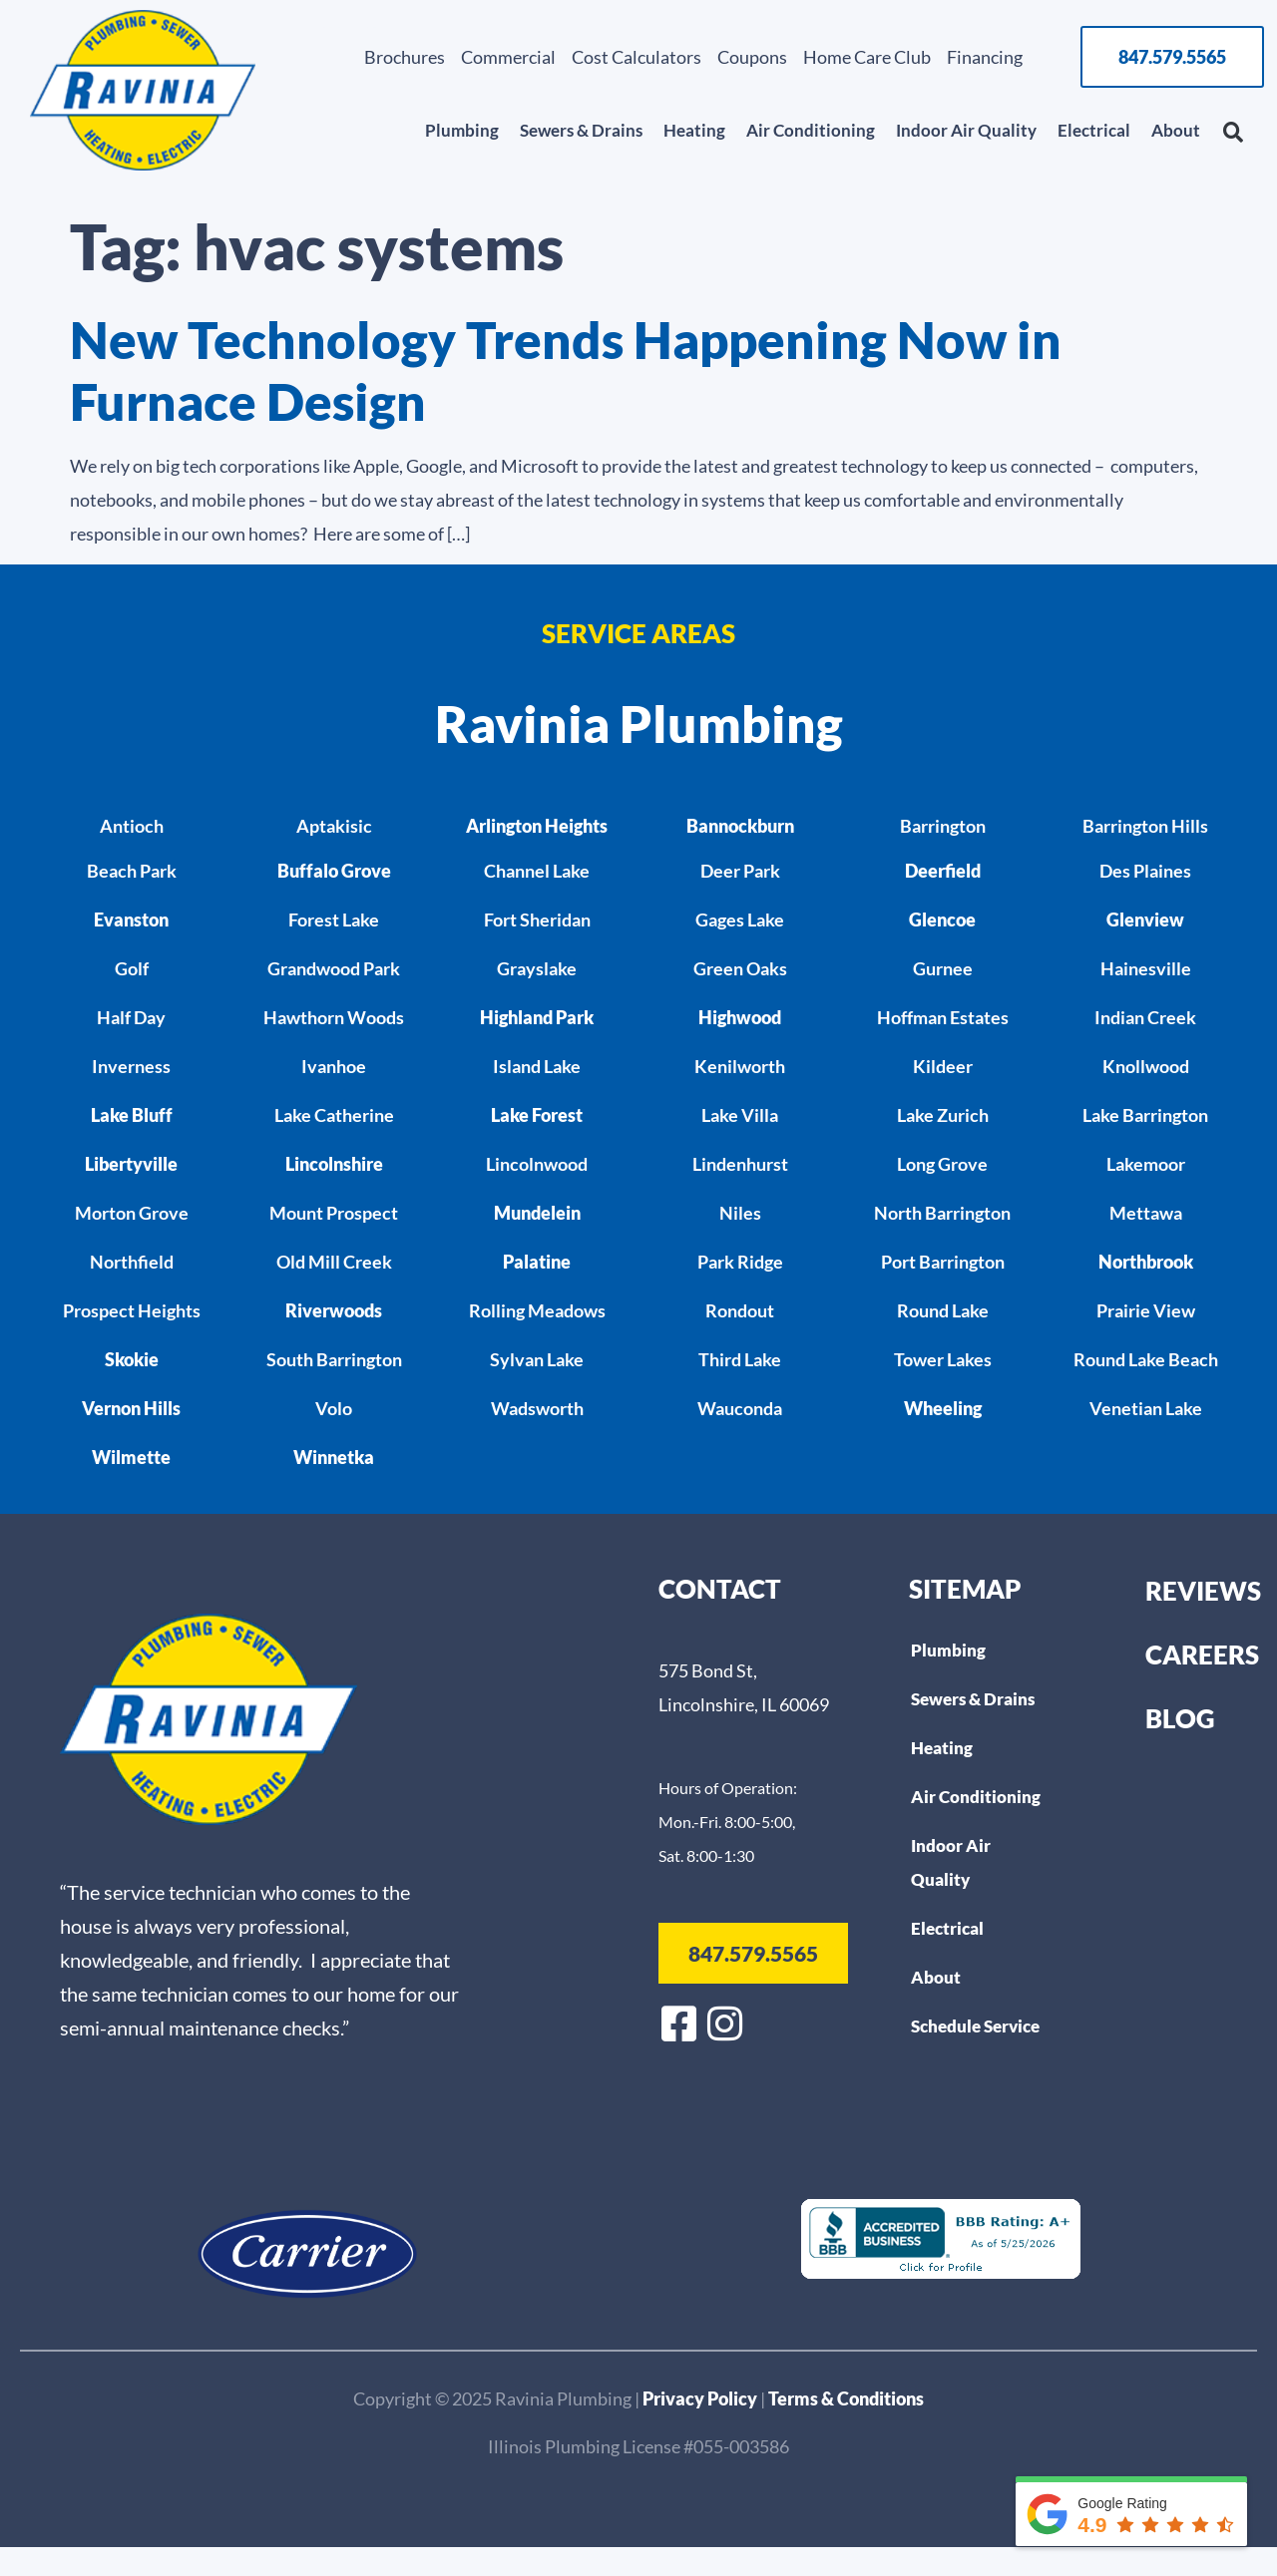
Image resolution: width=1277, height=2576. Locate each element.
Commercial (508, 57)
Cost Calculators (636, 57)
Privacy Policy (701, 2398)
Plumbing (462, 130)
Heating (694, 130)
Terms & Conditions (846, 2398)
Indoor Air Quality (966, 130)
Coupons (752, 57)
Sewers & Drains (581, 130)
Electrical (1094, 130)
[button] (1233, 133)
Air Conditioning (810, 130)
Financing (985, 57)
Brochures (404, 57)
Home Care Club (867, 57)
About (1175, 130)
